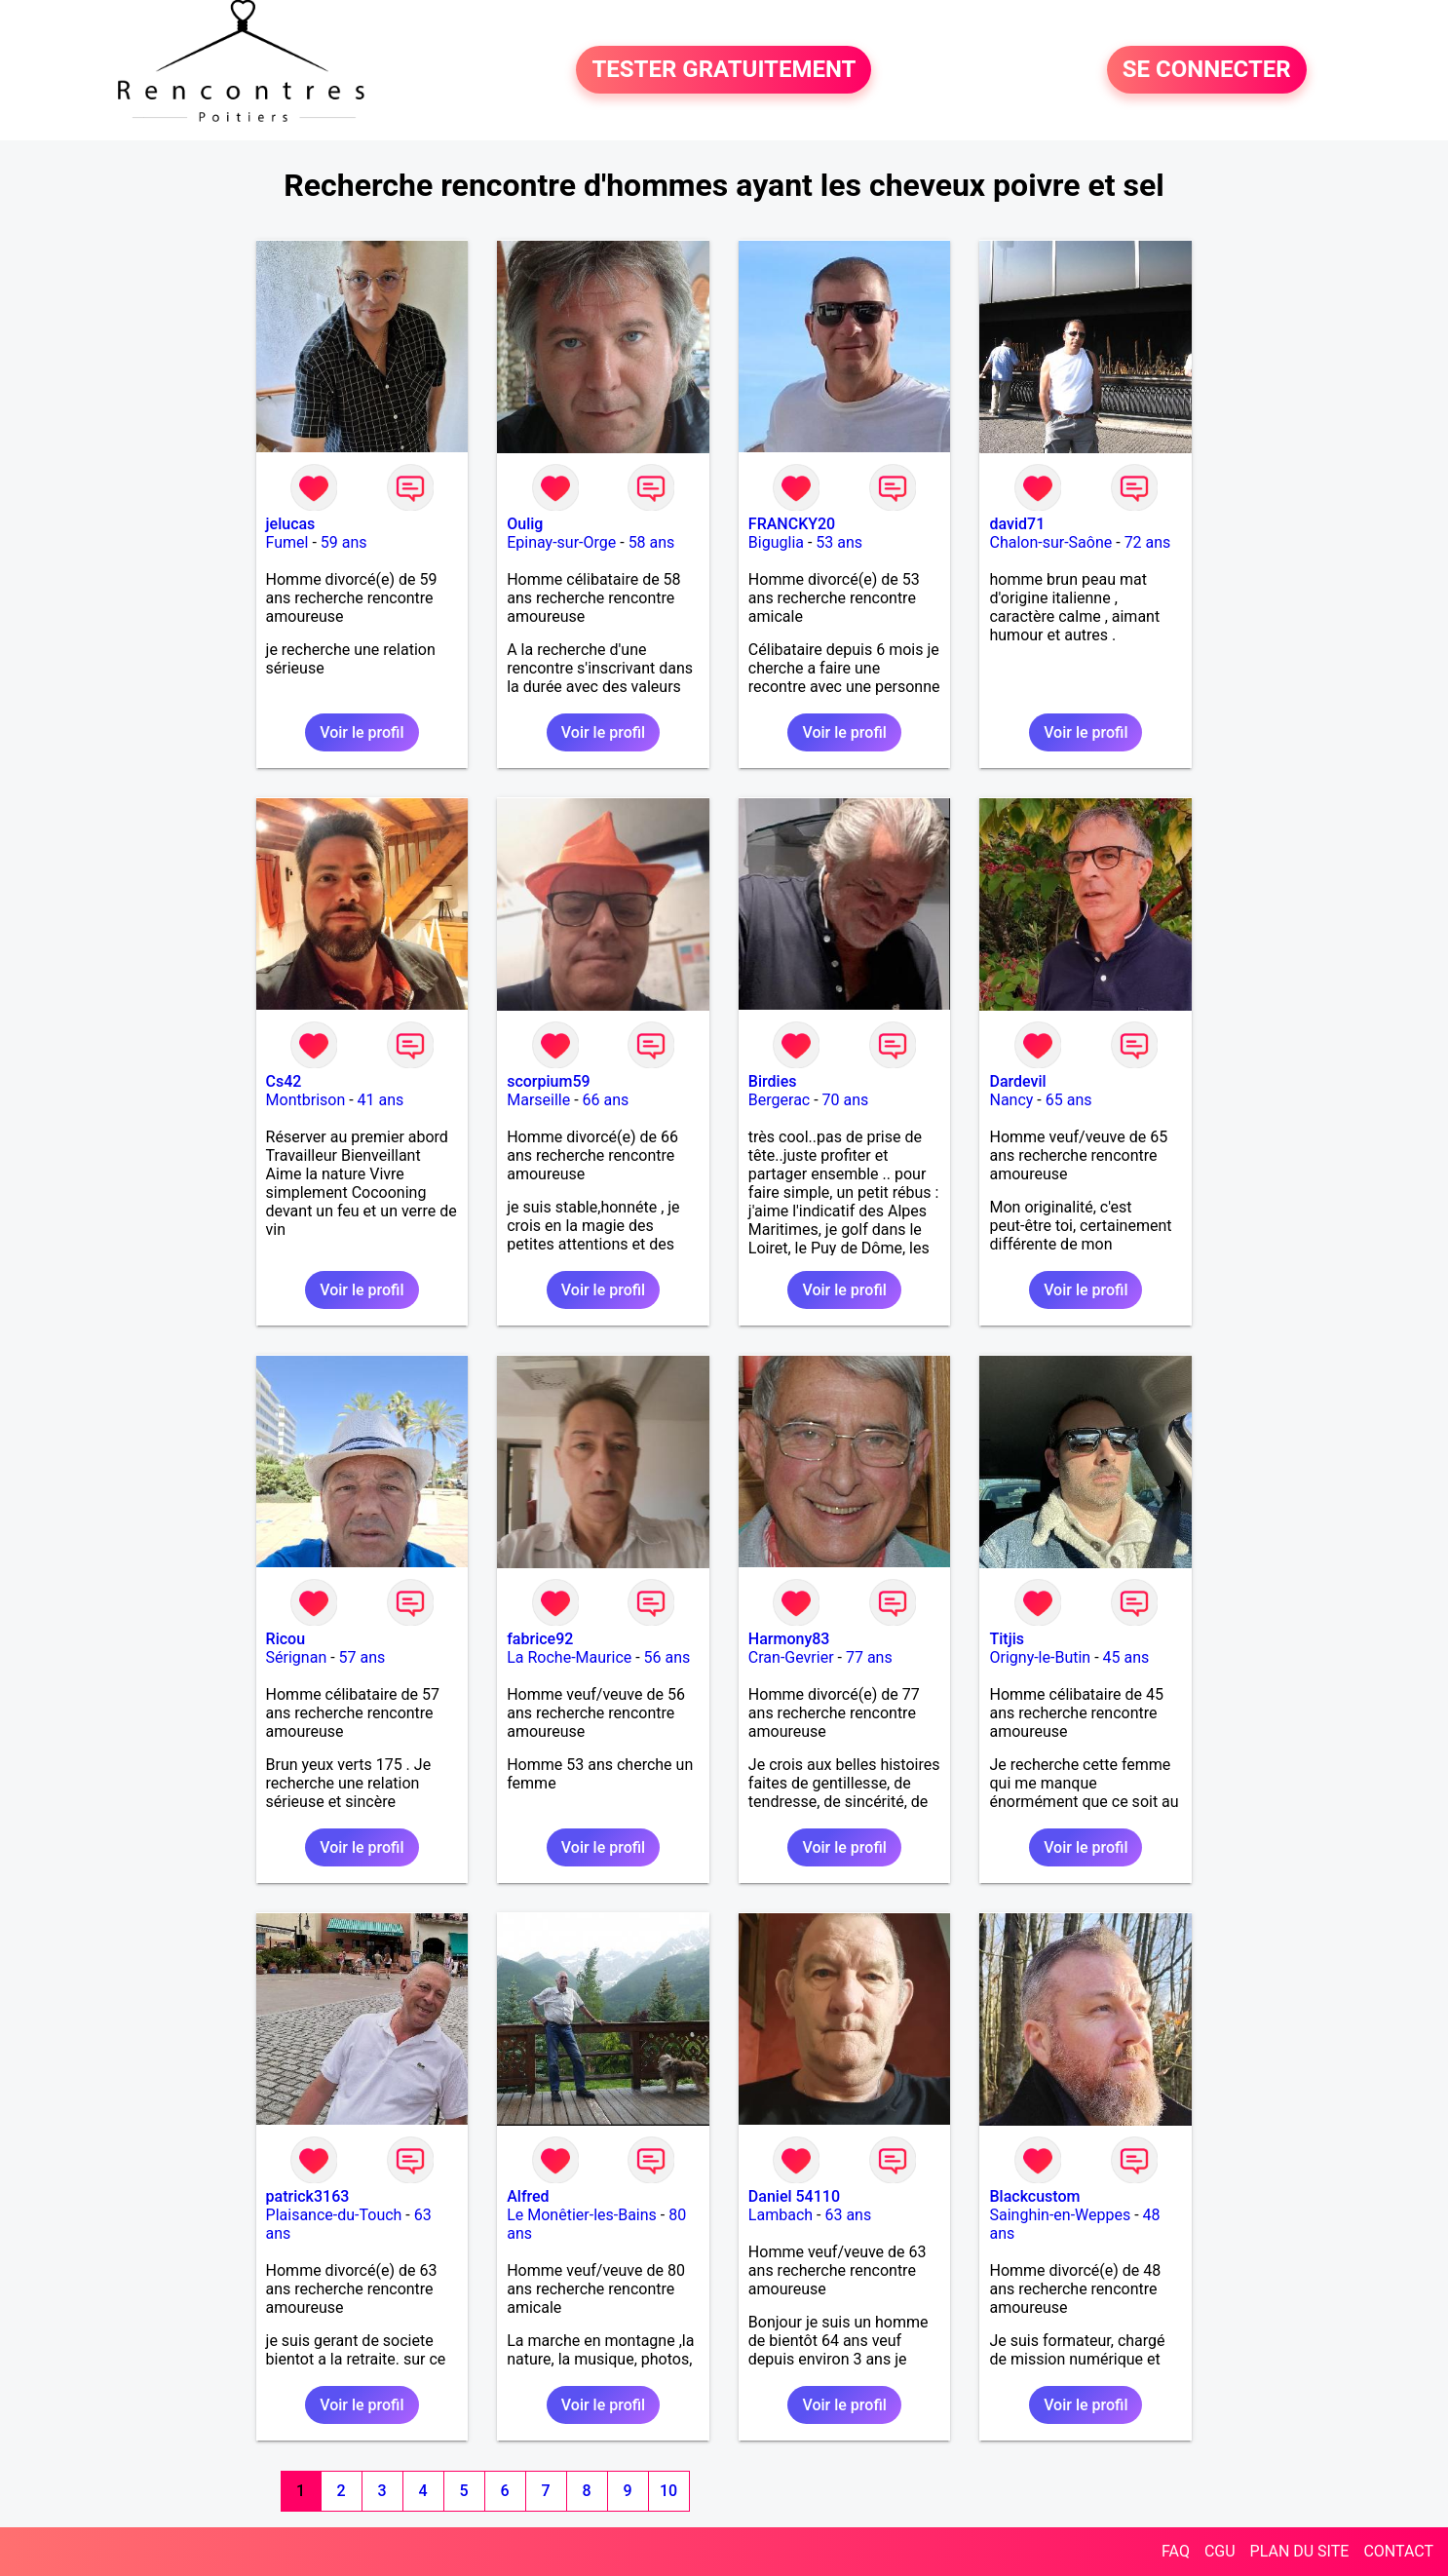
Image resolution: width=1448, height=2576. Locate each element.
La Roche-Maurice (569, 1657)
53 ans (839, 542)
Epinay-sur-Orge (561, 542)
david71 (1017, 524)
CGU (1220, 2551)
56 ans (667, 1657)
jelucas (291, 524)
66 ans (606, 1100)
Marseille (538, 1100)
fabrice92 (540, 1639)
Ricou (285, 1639)
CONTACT (1398, 2551)
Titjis (1006, 1639)
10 (668, 2490)
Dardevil (1017, 1081)
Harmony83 (789, 1639)
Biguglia (776, 542)
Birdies (772, 1081)
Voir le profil (361, 732)
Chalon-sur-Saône (1050, 542)
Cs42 (284, 1081)
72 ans (1147, 542)
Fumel (287, 542)
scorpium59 (548, 1081)
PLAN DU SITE (1300, 2551)
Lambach (780, 2215)
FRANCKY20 (791, 524)
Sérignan (296, 1657)
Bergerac (779, 1100)
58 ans (652, 542)
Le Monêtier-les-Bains (582, 2215)
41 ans (381, 1100)
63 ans (847, 2215)
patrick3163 (308, 2196)
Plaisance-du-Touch (334, 2215)
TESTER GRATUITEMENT (723, 70)
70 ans (845, 1100)
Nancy (1011, 1100)
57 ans (362, 1657)
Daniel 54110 (794, 2196)
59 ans (344, 542)
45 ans (1126, 1657)
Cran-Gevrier (791, 1657)
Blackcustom (1034, 2196)
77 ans (869, 1657)
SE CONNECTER (1207, 70)
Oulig (525, 524)
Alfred (528, 2196)
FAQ (1176, 2551)
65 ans (1069, 1100)
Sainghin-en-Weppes (1059, 2215)
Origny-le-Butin (1039, 1657)
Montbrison (306, 1100)
